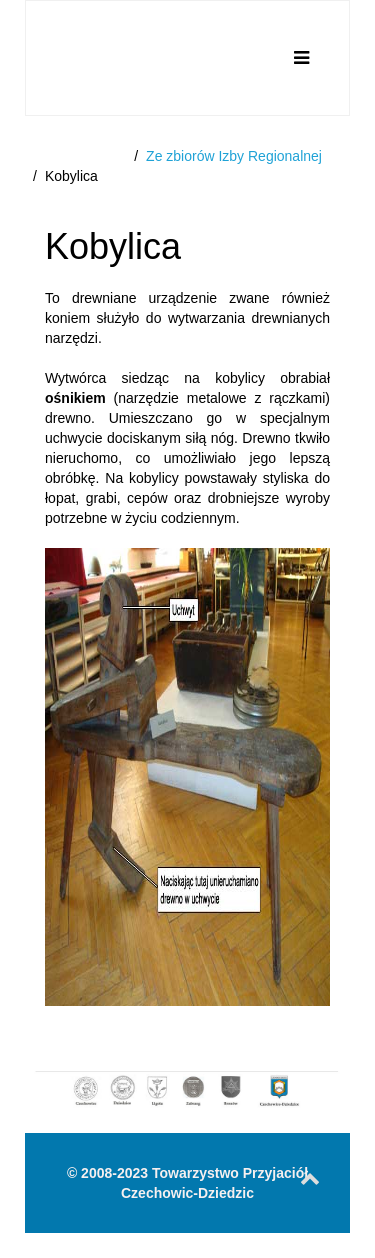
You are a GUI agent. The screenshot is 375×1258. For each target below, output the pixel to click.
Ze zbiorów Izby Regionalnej (234, 156)
